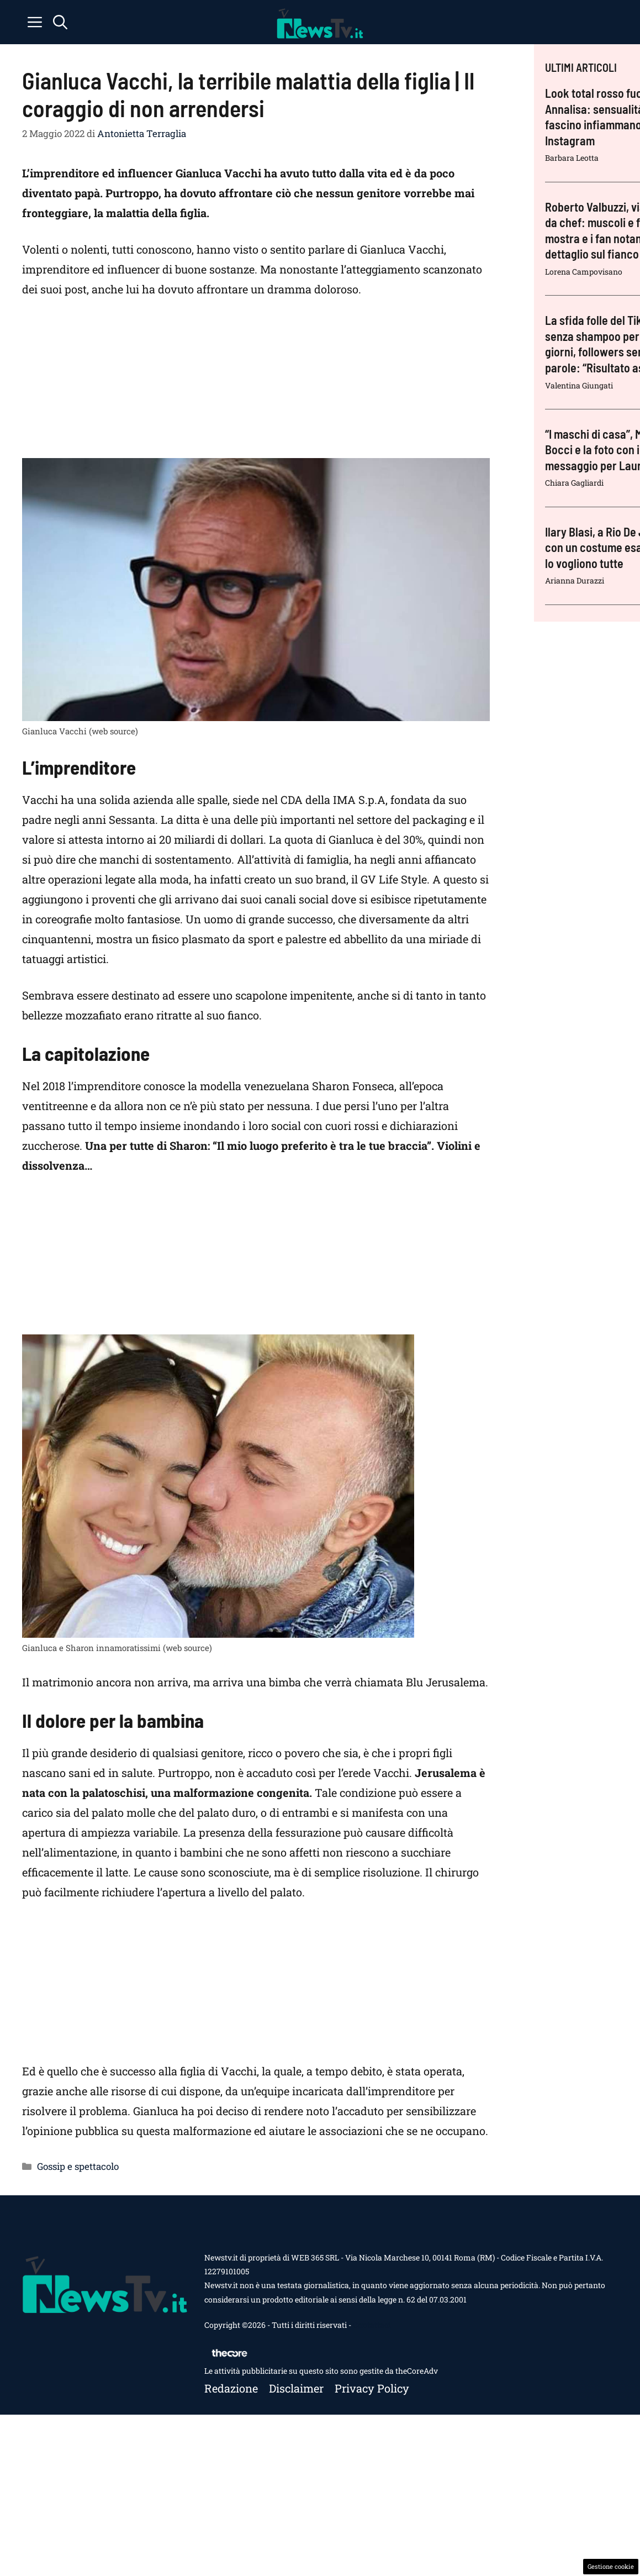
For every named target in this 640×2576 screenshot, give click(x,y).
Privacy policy (372, 2388)
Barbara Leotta (572, 158)
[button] (60, 22)
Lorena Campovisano (583, 271)
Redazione (231, 2388)
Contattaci (371, 2325)
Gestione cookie (611, 2566)
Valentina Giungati (579, 385)
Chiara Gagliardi (574, 482)
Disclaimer (296, 2388)
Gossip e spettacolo (78, 2166)
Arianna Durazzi (574, 580)
